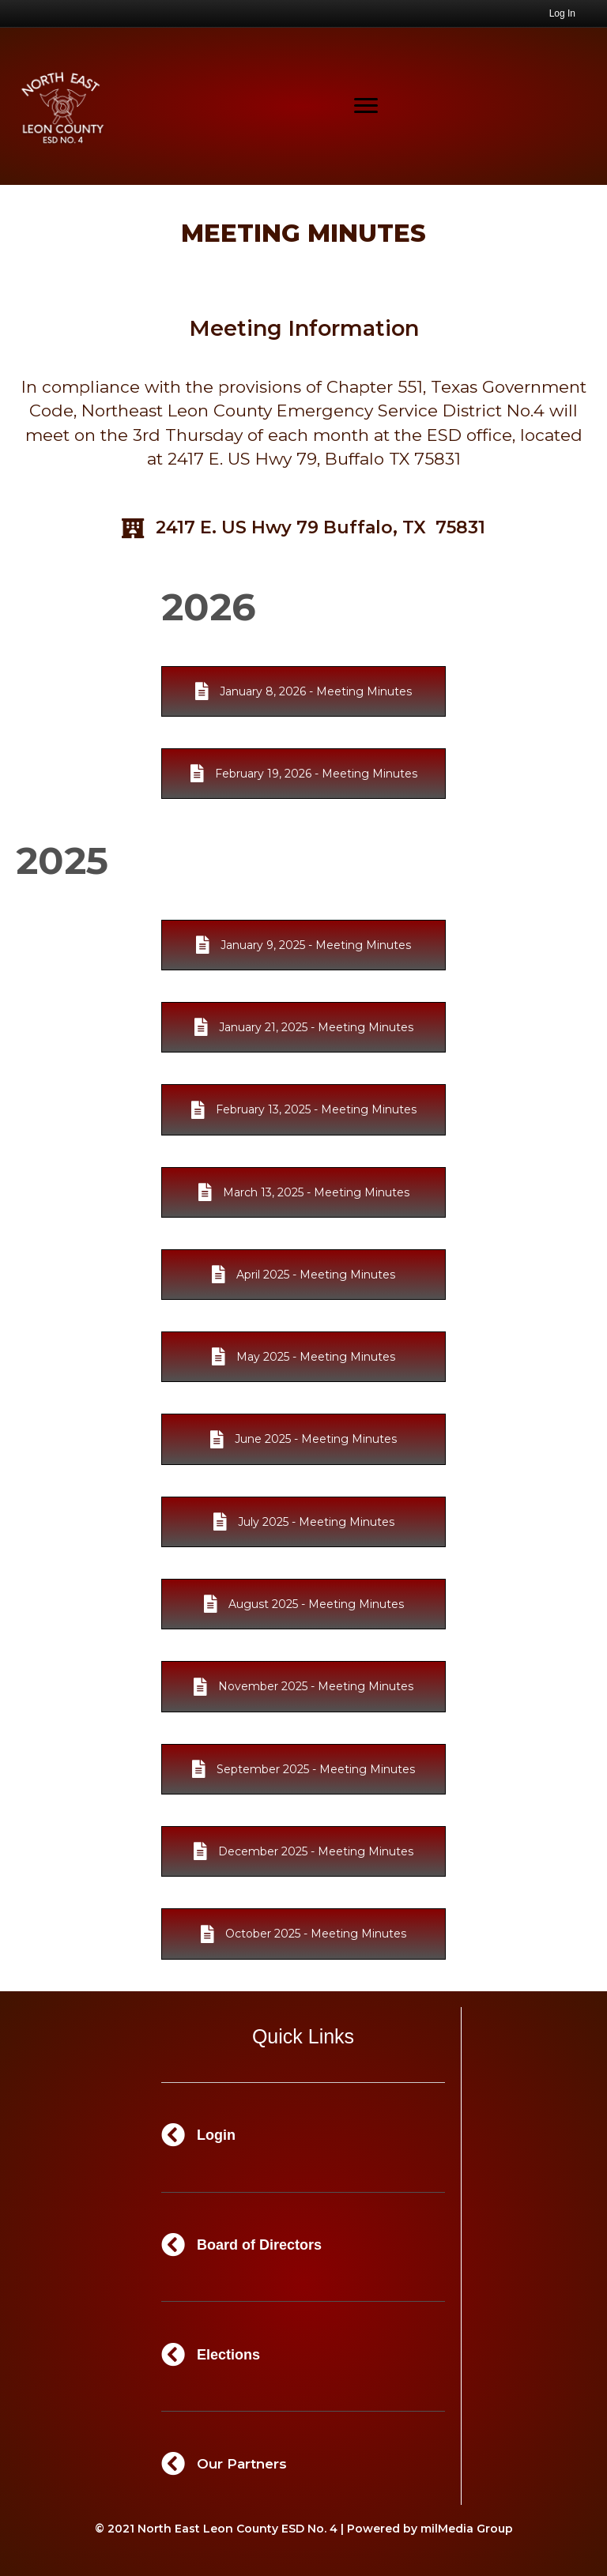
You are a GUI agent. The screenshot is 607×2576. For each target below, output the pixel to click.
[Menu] (366, 105)
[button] (303, 691)
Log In (562, 13)
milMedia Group (466, 2528)
